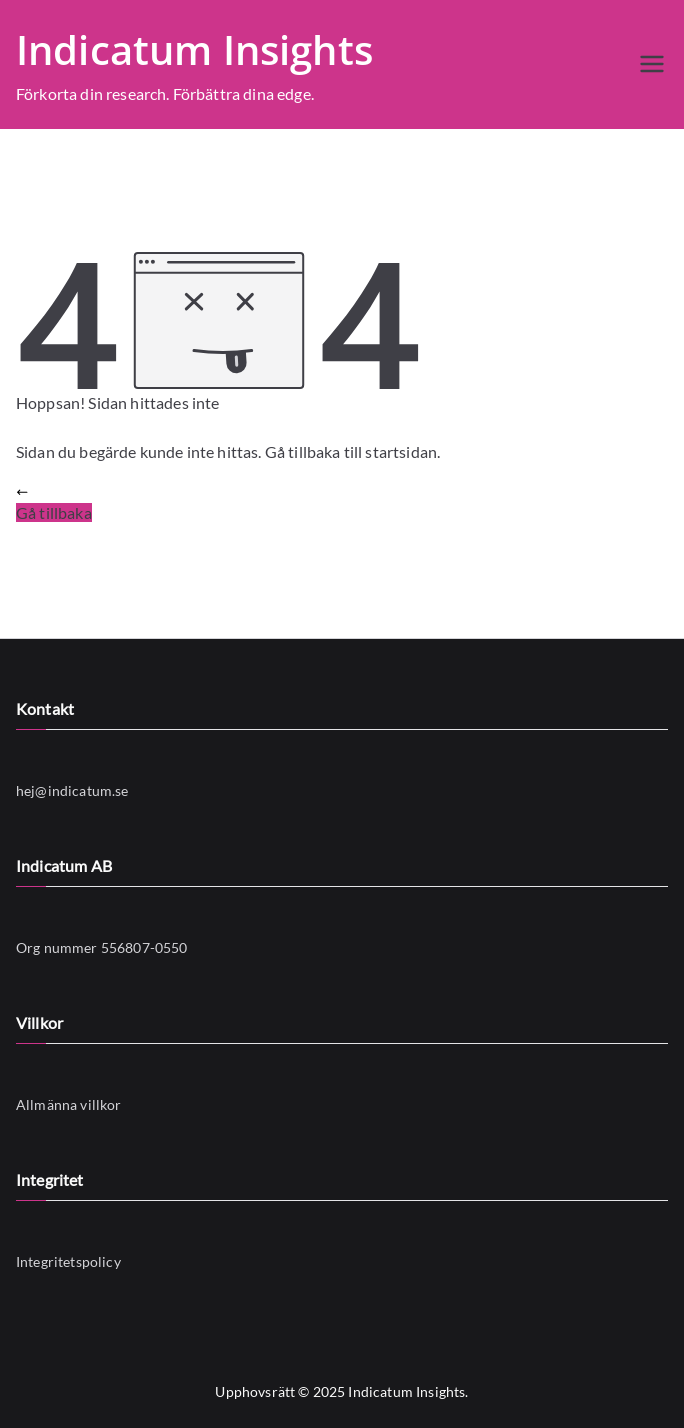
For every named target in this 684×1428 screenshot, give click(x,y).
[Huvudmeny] (652, 64)
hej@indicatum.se (72, 790)
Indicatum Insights (194, 49)
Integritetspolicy (68, 1261)
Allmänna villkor (69, 1104)
